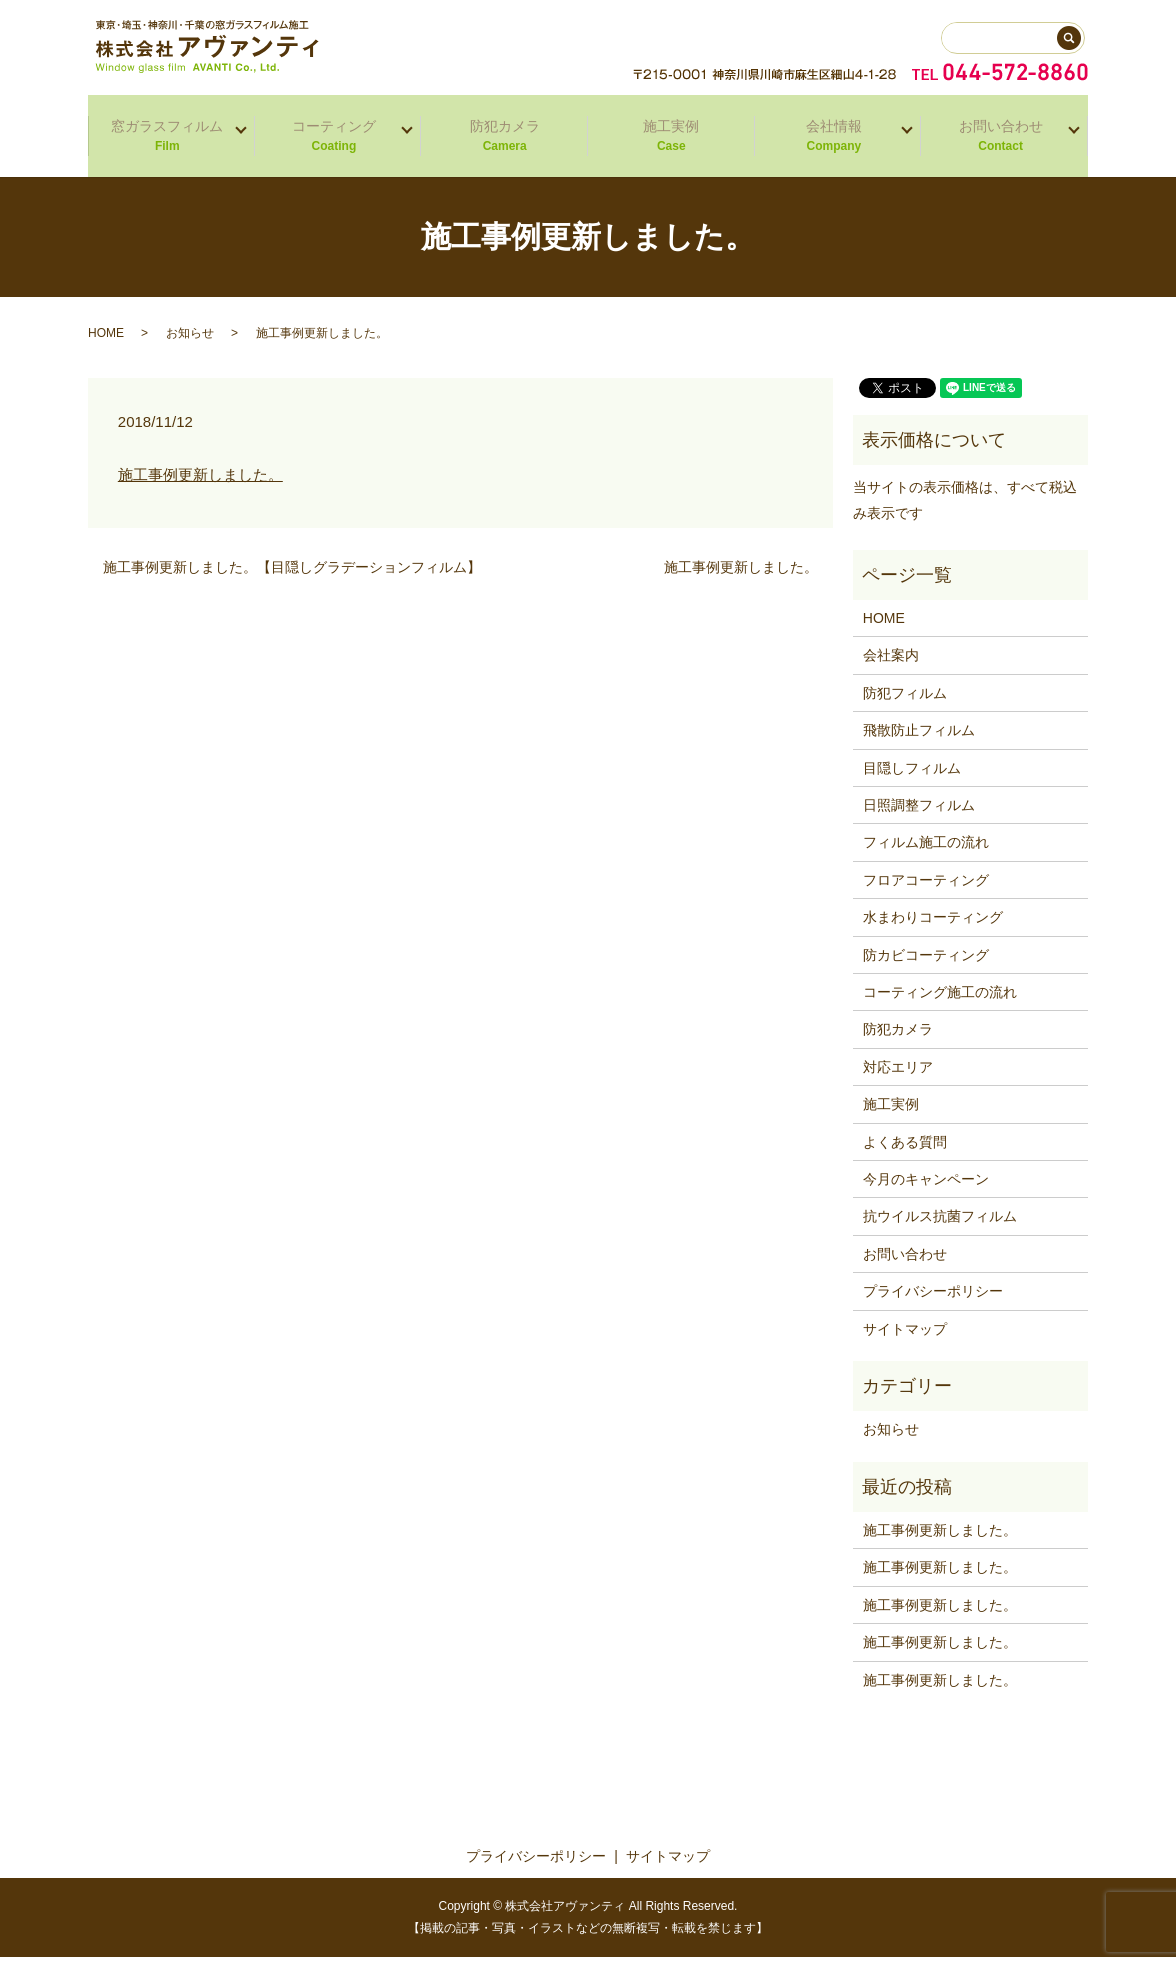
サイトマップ (905, 1338)
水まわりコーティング (933, 926)
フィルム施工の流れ (926, 851)
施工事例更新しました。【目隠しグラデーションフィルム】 (292, 576)
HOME (106, 342)
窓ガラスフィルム (164, 141)
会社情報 (831, 141)
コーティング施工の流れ (940, 1001)
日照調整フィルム (919, 814)
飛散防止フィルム (919, 739)
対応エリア (898, 1076)
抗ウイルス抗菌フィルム (940, 1225)
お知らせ (190, 342)
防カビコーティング (926, 964)
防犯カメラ (504, 141)
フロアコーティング (926, 889)
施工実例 (671, 141)
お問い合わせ (997, 141)
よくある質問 (905, 1151)
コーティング (331, 141)
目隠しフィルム (912, 777)
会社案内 (891, 664)
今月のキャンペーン (926, 1188)
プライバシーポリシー (933, 1300)
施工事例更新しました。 (200, 483)
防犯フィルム (905, 702)
